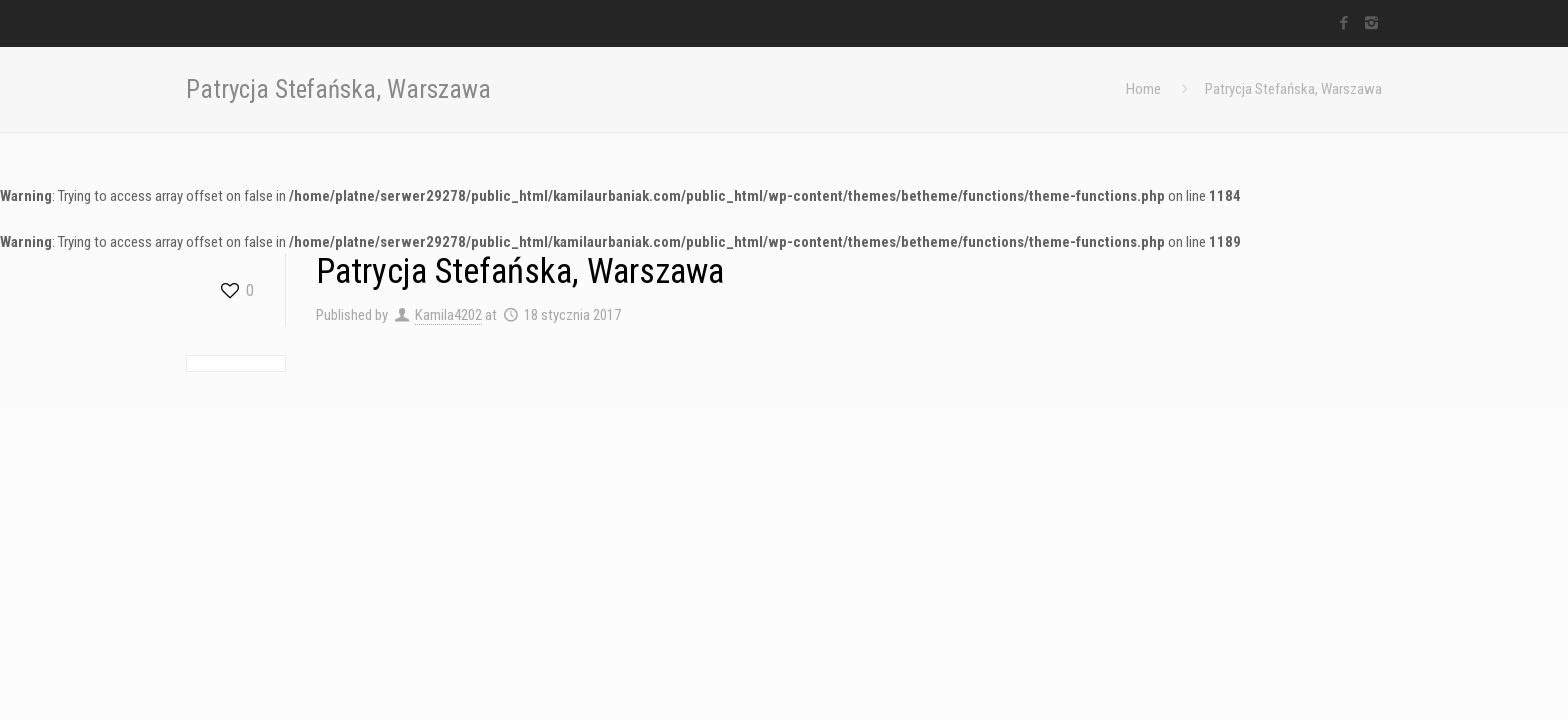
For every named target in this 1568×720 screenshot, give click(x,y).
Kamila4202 (448, 315)
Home (1143, 89)
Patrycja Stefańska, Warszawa (1293, 89)
